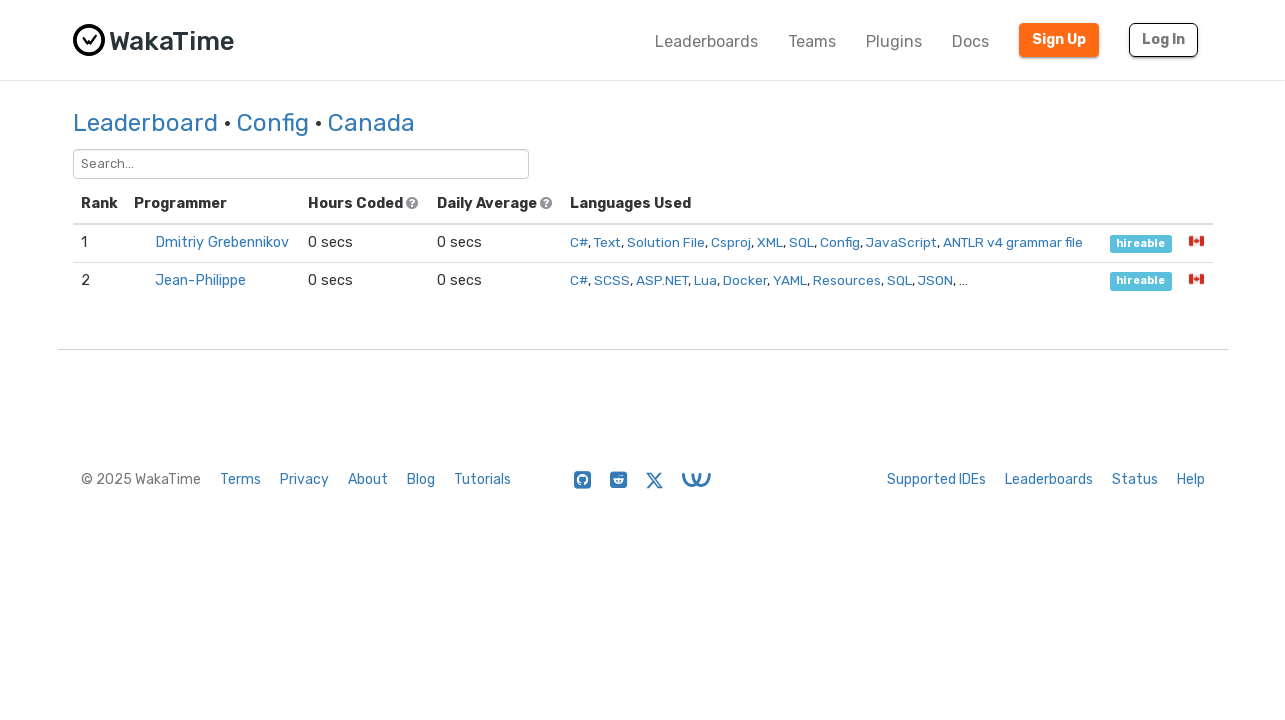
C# (579, 242)
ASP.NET (662, 280)
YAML (790, 280)
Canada (371, 123)
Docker (745, 280)
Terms (240, 479)
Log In (1163, 39)
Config (273, 123)
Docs (970, 41)
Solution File (666, 242)
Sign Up (1059, 39)
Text (607, 242)
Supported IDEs (936, 479)
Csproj (731, 242)
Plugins (894, 41)
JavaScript (901, 242)
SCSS (612, 280)
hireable (1140, 243)
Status (1135, 479)
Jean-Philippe (200, 280)
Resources (847, 280)
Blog (421, 479)
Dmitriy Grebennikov (222, 242)
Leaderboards (706, 41)
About (368, 479)
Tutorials (482, 479)
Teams (812, 41)
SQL (801, 242)
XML (770, 242)
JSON (935, 280)
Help (1191, 479)
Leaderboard (145, 123)
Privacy (304, 479)
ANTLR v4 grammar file (1013, 242)
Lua (705, 280)
